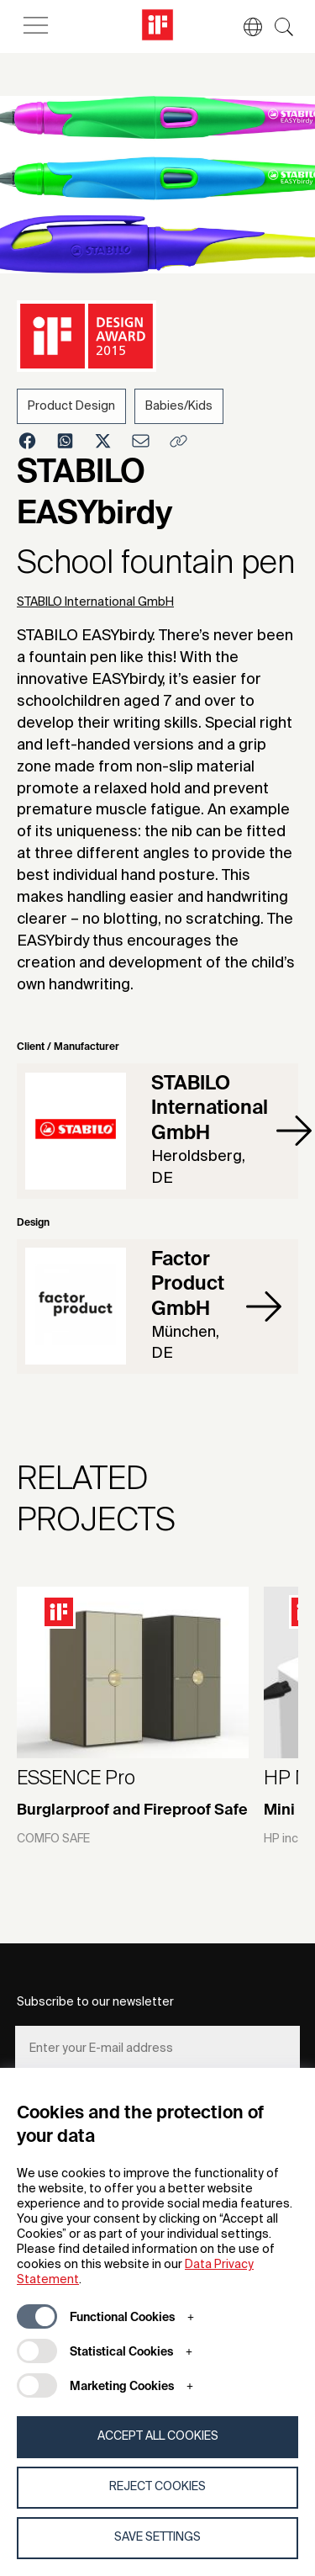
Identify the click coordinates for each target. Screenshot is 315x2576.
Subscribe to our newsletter (95, 2002)
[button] (244, 27)
